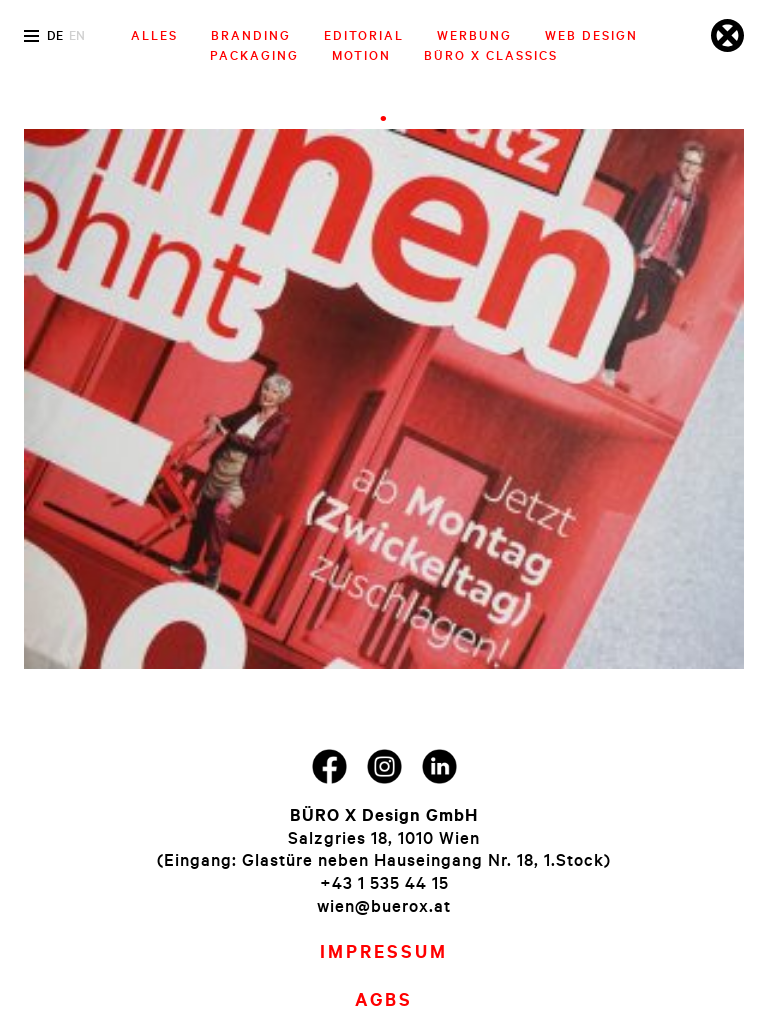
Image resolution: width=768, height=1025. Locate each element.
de (55, 35)
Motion (361, 55)
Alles (154, 35)
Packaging (254, 55)
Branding (251, 35)
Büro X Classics (491, 55)
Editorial (364, 35)
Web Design (591, 35)
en (77, 35)
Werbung (474, 35)
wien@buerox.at (384, 905)
